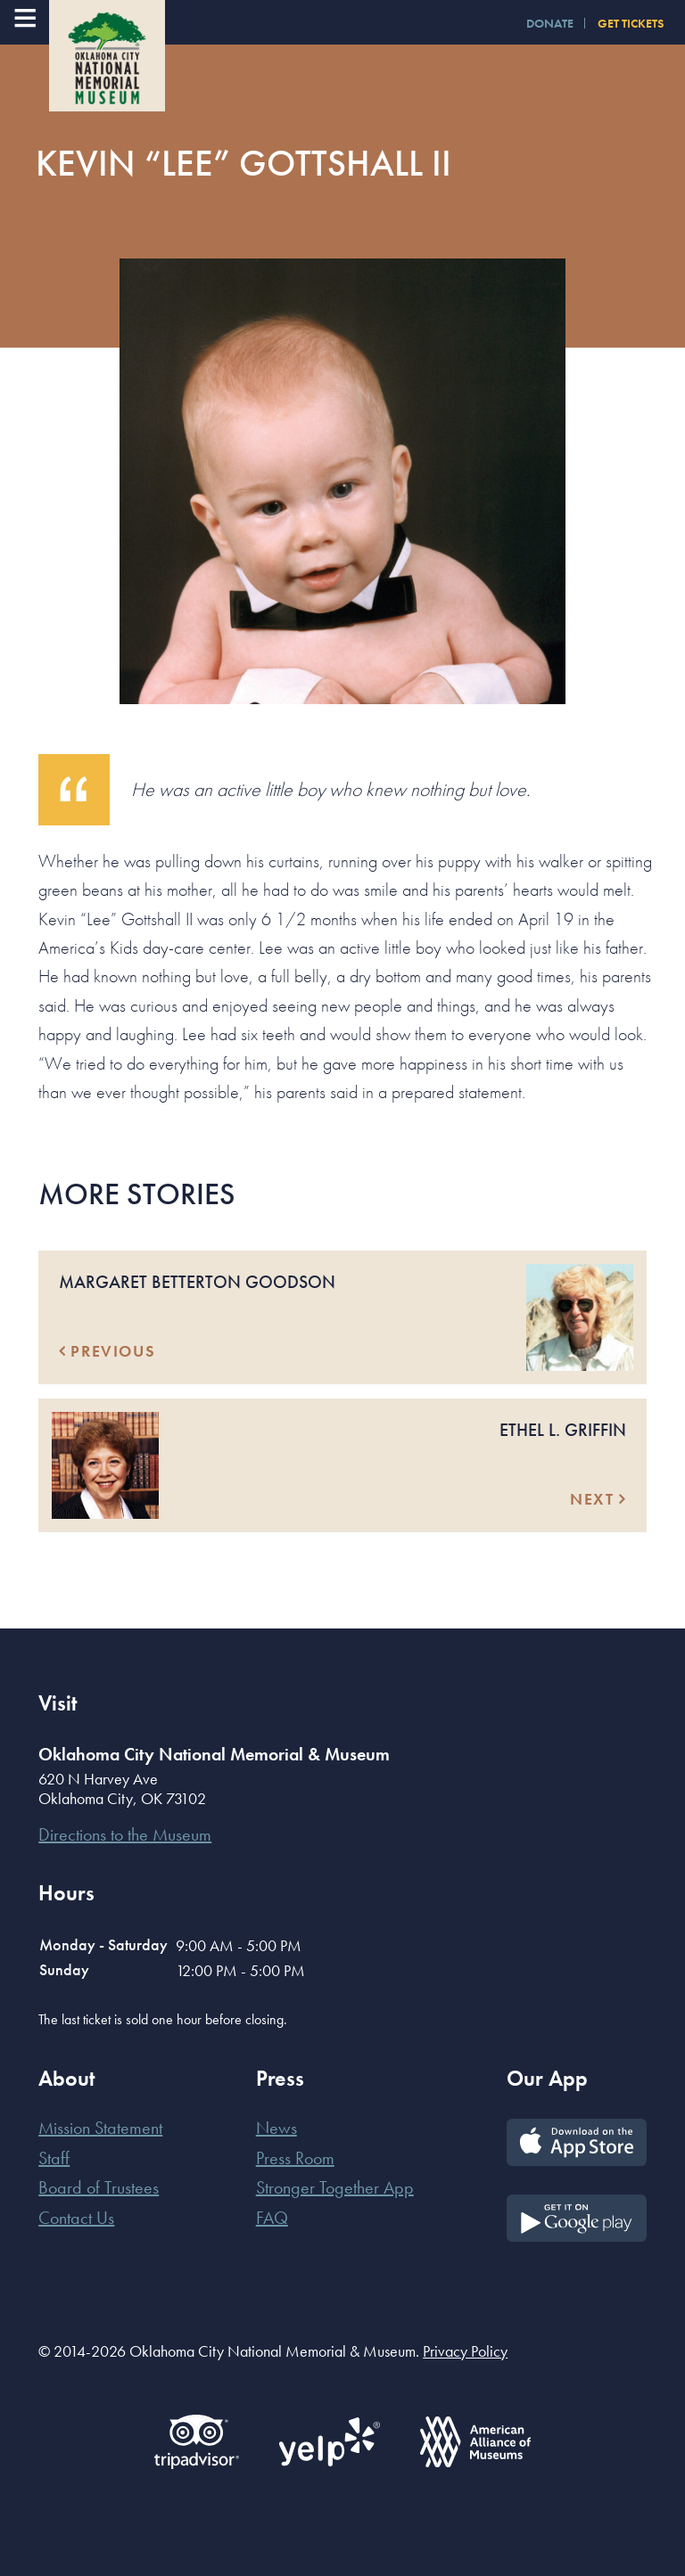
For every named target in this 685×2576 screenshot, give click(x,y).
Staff (54, 2158)
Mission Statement (100, 2127)
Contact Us (76, 2217)
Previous (107, 1351)
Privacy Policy (465, 2351)
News (276, 2127)
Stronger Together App (335, 2187)
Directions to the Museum (124, 1834)
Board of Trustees (98, 2187)
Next (598, 1499)
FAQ (272, 2217)
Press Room (295, 2158)
